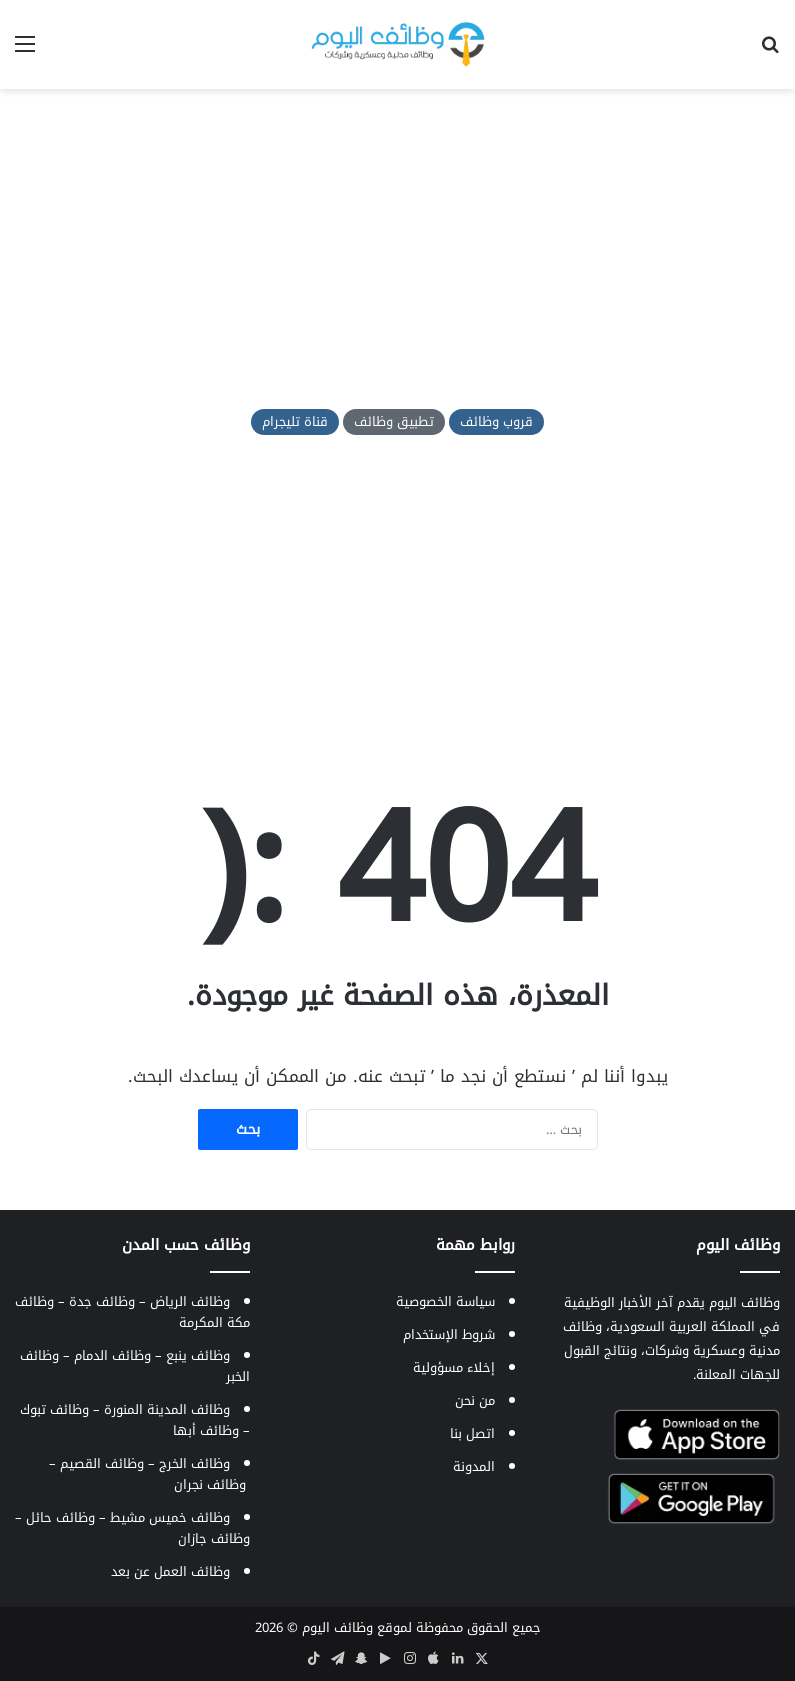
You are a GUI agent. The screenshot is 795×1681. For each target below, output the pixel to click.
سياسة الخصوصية (445, 1301)
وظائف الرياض (190, 1301)
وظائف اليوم (337, 1627)
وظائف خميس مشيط (170, 1517)
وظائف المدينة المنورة (167, 1409)
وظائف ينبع (198, 1355)
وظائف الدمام (112, 1355)
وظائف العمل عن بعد (170, 1571)
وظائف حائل (60, 1517)
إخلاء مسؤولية (454, 1367)
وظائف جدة (102, 1301)
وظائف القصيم (102, 1463)
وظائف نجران (210, 1484)
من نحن (475, 1400)
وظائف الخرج (194, 1463)
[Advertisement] (397, 249)
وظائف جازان (214, 1538)
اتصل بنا (472, 1433)
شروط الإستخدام (449, 1334)
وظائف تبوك (54, 1409)
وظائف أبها (206, 1430)
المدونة (474, 1466)
